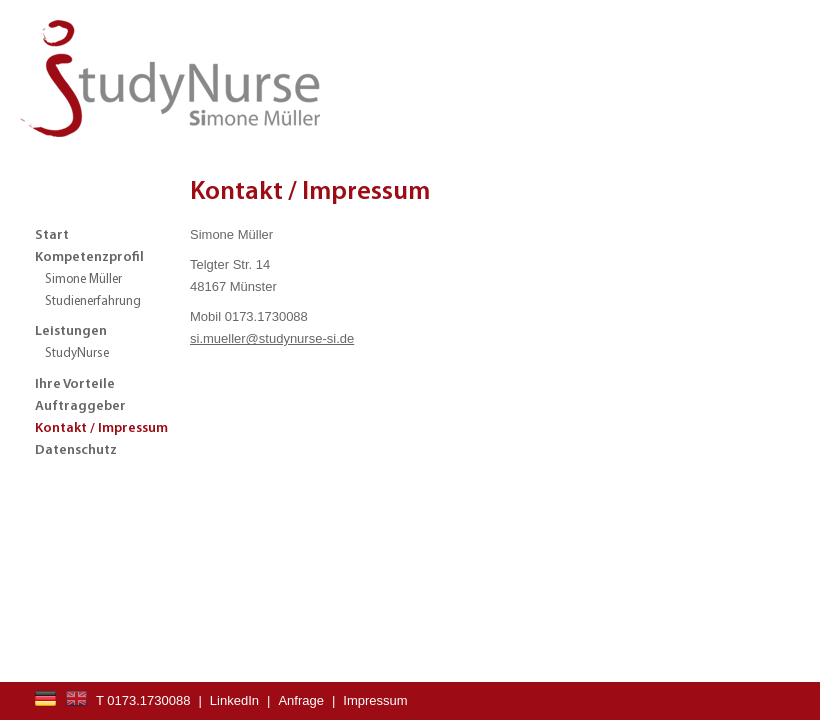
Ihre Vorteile (75, 384)
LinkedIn (234, 700)
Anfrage (301, 700)
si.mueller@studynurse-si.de (272, 338)
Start (52, 235)
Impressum (375, 700)
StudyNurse (77, 353)
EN (76, 698)
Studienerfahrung (93, 301)
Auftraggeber (80, 406)
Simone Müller (83, 279)
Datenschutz (76, 450)
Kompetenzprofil (89, 257)
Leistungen (71, 331)
